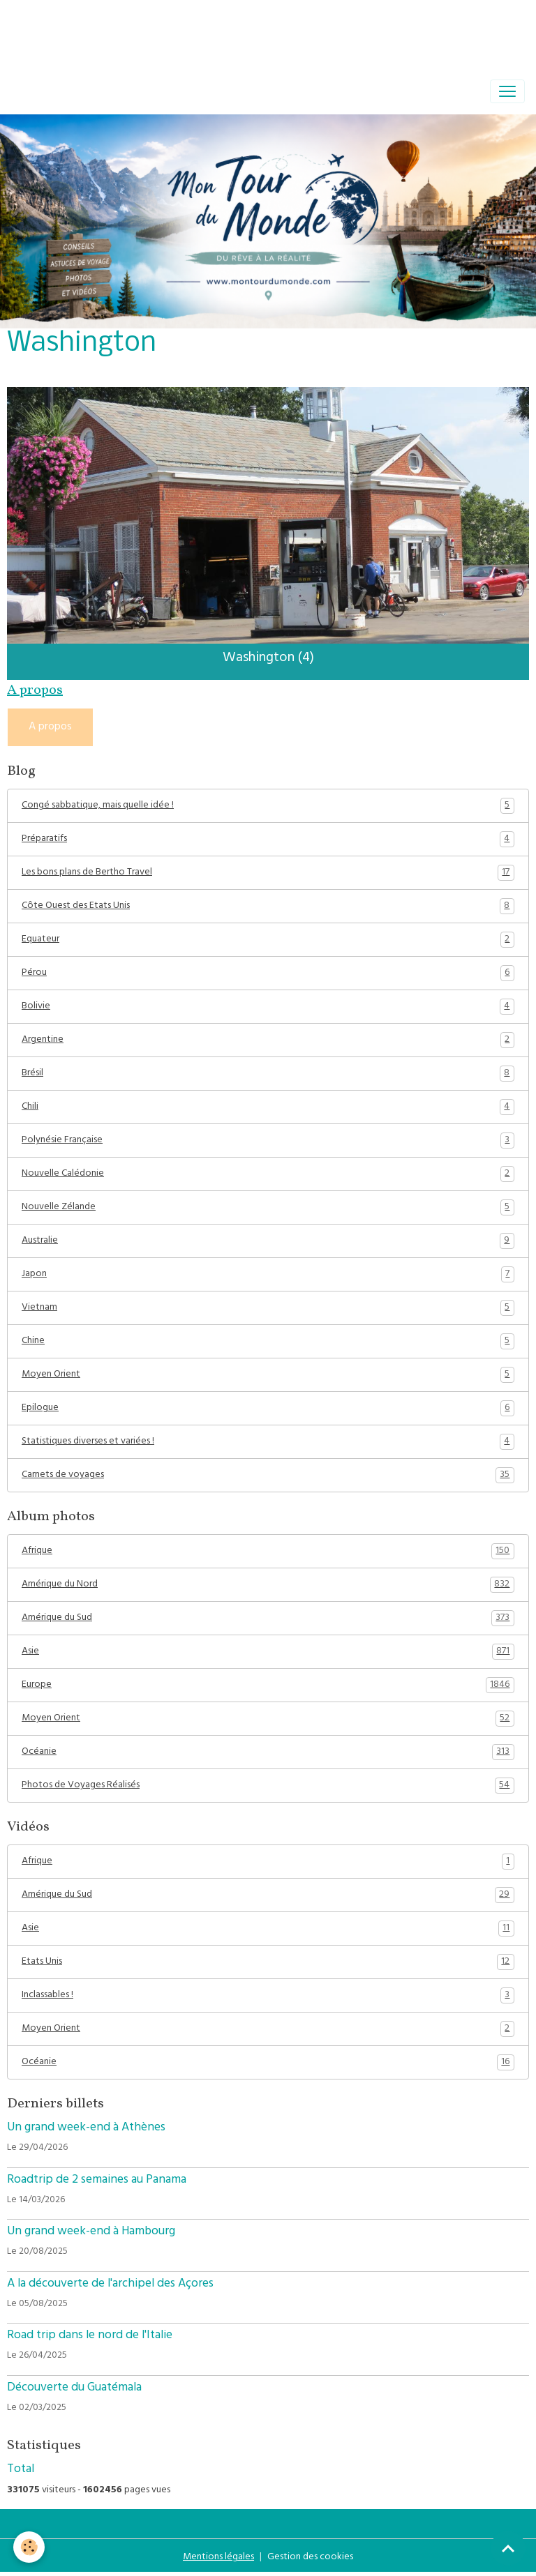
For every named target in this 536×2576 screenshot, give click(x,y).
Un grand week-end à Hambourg (91, 2232)
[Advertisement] (254, 31)
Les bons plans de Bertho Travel (268, 873)
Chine (268, 1341)
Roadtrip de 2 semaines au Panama (96, 2180)
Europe (268, 1685)
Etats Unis (268, 1962)
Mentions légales (218, 2557)
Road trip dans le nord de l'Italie (89, 2336)
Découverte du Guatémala (74, 2388)
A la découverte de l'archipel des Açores (110, 2284)
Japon (268, 1275)
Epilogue (268, 1408)
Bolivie (268, 1007)
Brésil (268, 1074)
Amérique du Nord (268, 1585)
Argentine (268, 1040)
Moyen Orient (268, 1375)
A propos (50, 727)
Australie (268, 1241)
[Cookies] (29, 2547)
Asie (268, 1652)
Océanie (268, 1752)
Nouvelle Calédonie (268, 1174)
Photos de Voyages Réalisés (268, 1786)
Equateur (268, 940)
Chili (268, 1107)
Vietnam (268, 1308)
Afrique (268, 1551)
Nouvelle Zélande (268, 1208)
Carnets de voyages (268, 1475)
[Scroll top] (508, 2548)
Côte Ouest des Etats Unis (268, 906)
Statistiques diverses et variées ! (268, 1442)
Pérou (268, 973)
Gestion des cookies (310, 2557)
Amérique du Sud (268, 1618)
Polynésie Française (268, 1141)
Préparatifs (268, 839)
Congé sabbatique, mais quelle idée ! (268, 806)
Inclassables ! (268, 1996)
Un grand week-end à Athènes (86, 2128)
